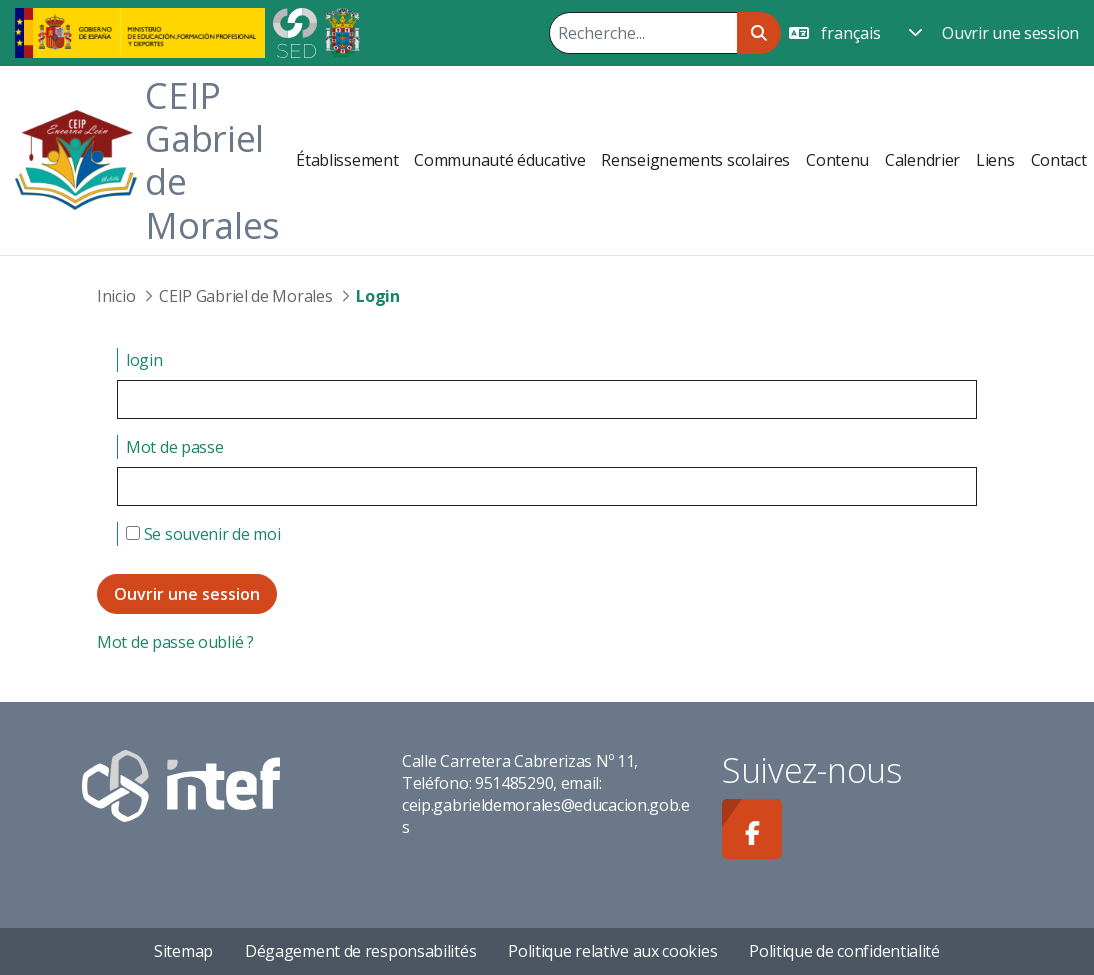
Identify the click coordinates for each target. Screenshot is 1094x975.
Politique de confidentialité (844, 951)
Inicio (116, 296)
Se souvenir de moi (203, 534)
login (144, 360)
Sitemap (183, 951)
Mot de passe (174, 447)
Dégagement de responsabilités (360, 951)
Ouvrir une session (1010, 33)
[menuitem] (347, 160)
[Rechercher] (643, 33)
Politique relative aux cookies (612, 951)
